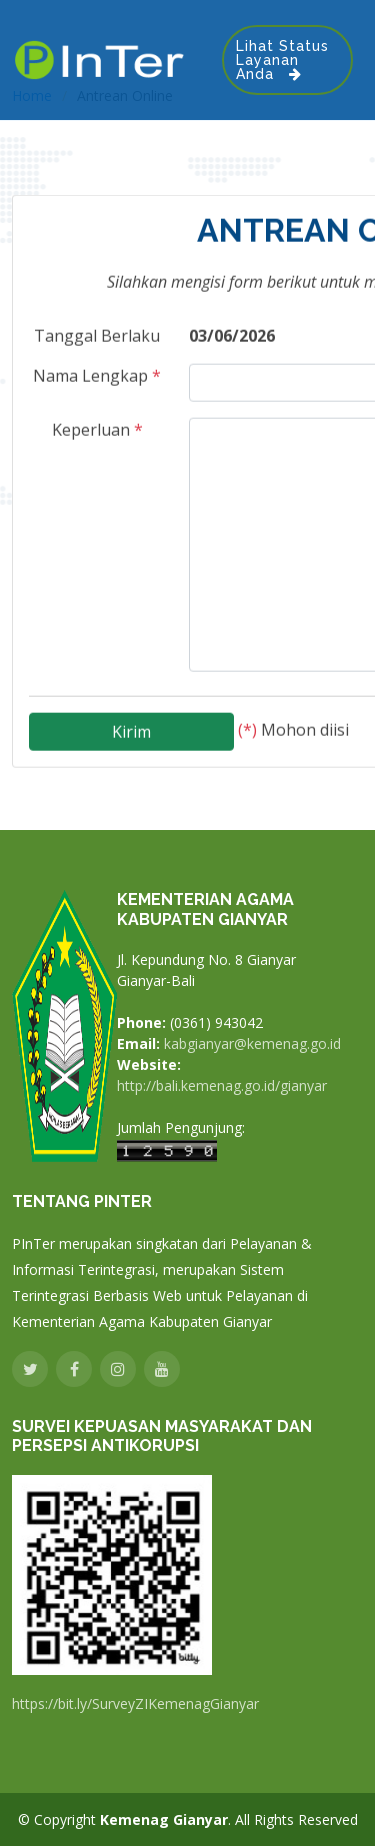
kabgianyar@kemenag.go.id (252, 1044)
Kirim (131, 725)
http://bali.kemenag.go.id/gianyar (222, 1086)
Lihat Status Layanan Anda (282, 60)
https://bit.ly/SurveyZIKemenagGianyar (135, 1704)
